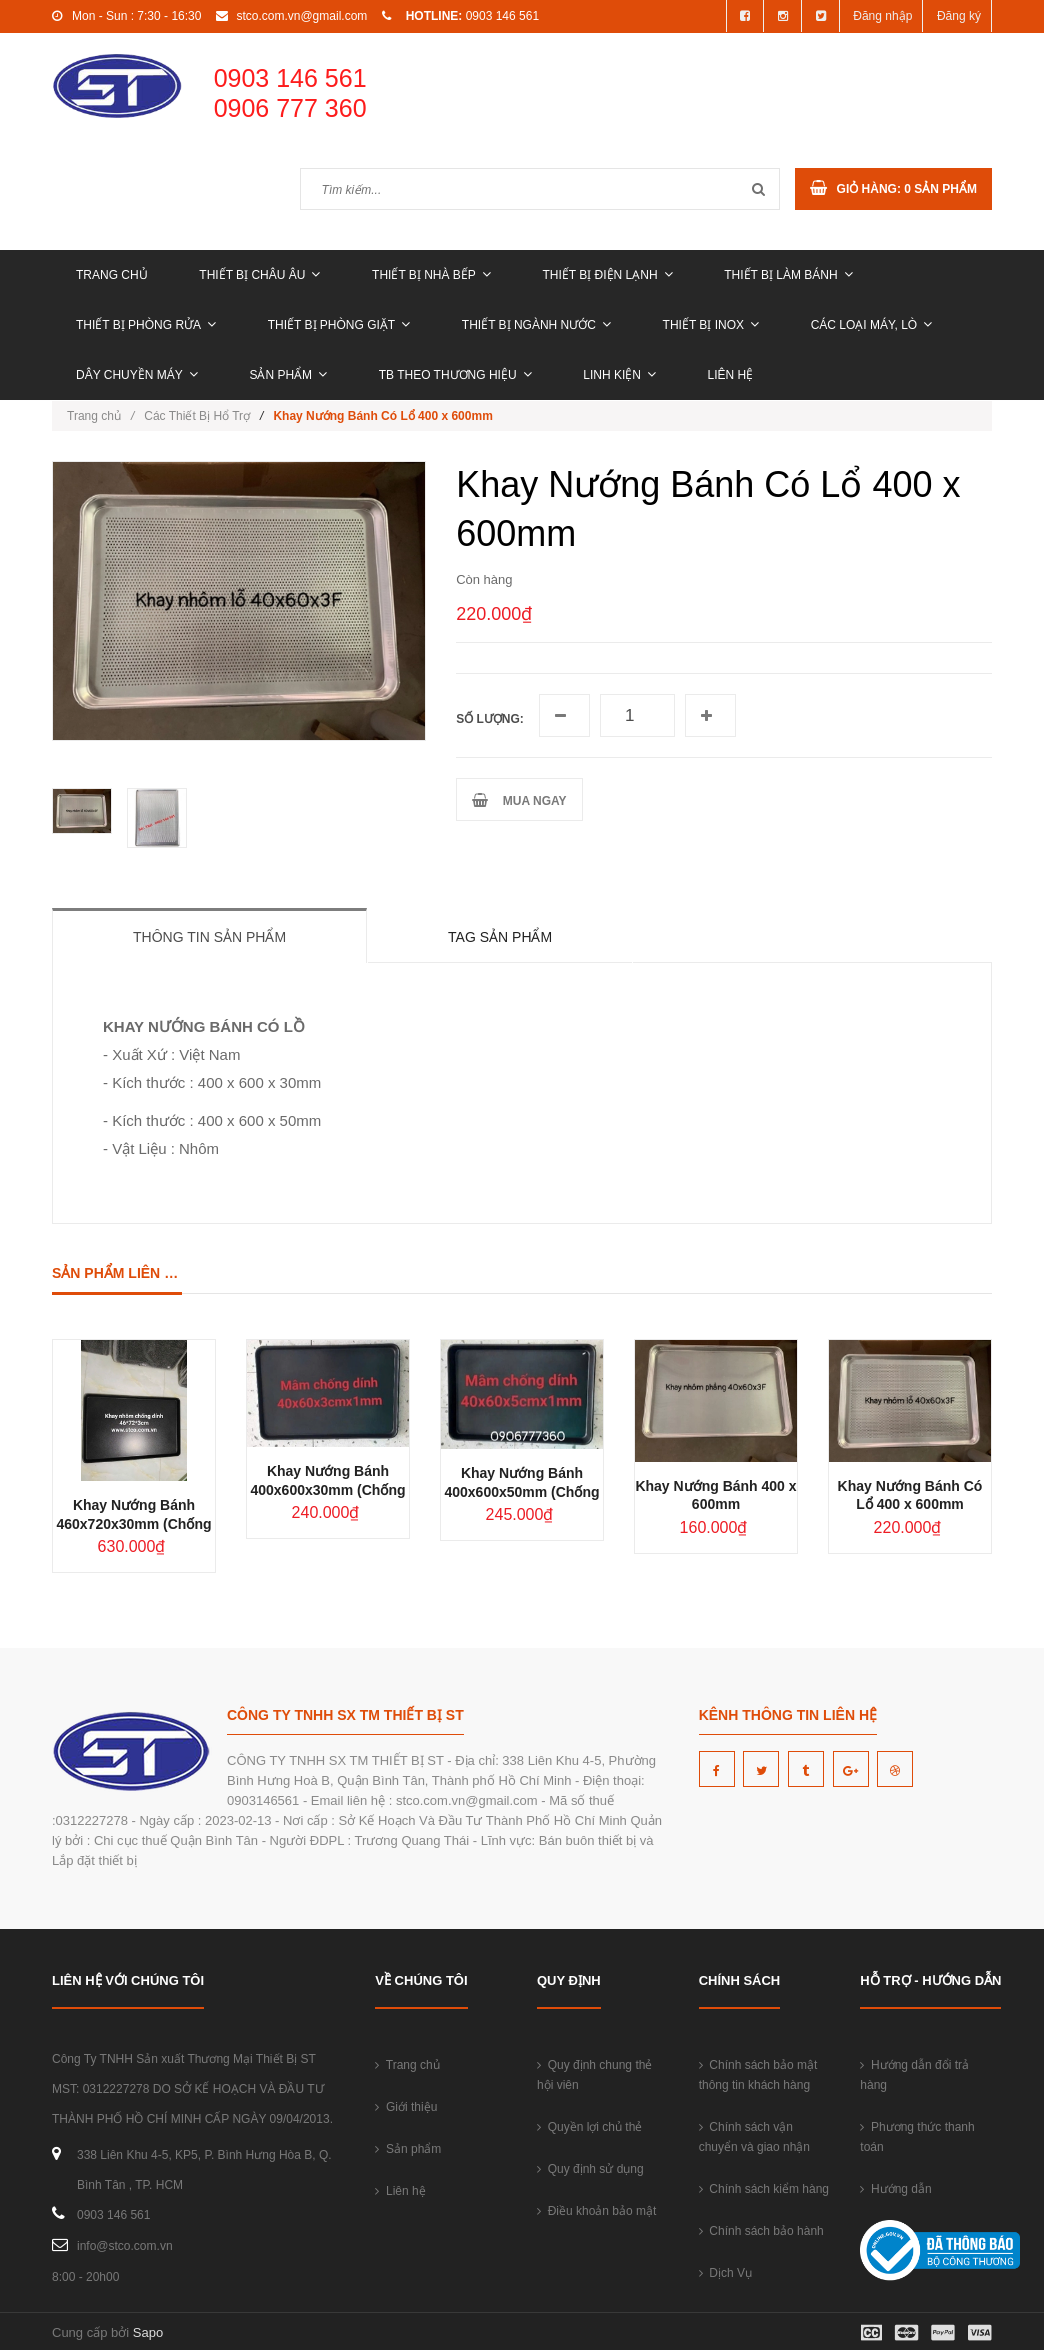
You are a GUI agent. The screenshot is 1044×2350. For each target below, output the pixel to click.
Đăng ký (959, 16)
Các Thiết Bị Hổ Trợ (197, 416)
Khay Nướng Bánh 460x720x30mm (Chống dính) (133, 1524)
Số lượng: (490, 719)
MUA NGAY (519, 800)
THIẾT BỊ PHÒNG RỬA (146, 325)
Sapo (148, 2332)
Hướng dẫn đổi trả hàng (914, 2075)
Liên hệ (731, 375)
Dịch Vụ (725, 2273)
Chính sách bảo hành (761, 2231)
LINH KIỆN (619, 375)
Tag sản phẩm (500, 937)
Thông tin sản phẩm (209, 937)
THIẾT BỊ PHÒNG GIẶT (339, 325)
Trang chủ (112, 275)
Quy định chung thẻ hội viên (594, 2075)
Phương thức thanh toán (917, 2137)
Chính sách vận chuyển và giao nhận (754, 2137)
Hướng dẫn (895, 2189)
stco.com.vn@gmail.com (301, 16)
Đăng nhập (882, 16)
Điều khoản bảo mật (596, 2211)
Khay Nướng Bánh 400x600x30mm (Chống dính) (327, 1490)
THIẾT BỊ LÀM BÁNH (788, 275)
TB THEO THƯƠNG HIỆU (455, 375)
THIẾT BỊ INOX (711, 325)
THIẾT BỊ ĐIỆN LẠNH (607, 275)
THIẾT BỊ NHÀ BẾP (431, 275)
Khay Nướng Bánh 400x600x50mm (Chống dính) (521, 1492)
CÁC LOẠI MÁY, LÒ (871, 325)
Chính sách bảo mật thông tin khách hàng (758, 2075)
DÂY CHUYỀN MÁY (137, 375)
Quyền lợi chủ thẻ (589, 2127)
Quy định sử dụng (590, 2169)
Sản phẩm (288, 375)
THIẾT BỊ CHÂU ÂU (259, 275)
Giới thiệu (406, 2107)
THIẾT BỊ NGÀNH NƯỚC (536, 325)
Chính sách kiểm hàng (764, 2189)
